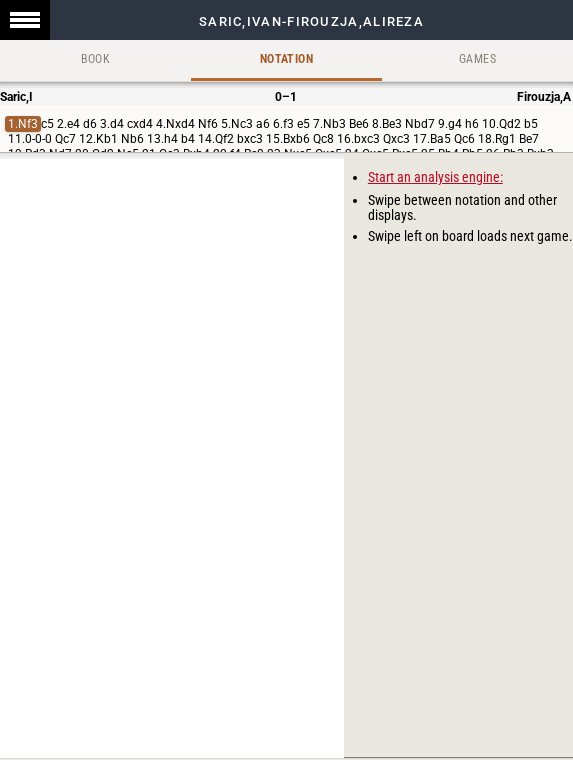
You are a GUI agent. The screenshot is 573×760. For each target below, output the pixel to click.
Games (477, 59)
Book (96, 59)
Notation (286, 59)
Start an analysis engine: (435, 177)
